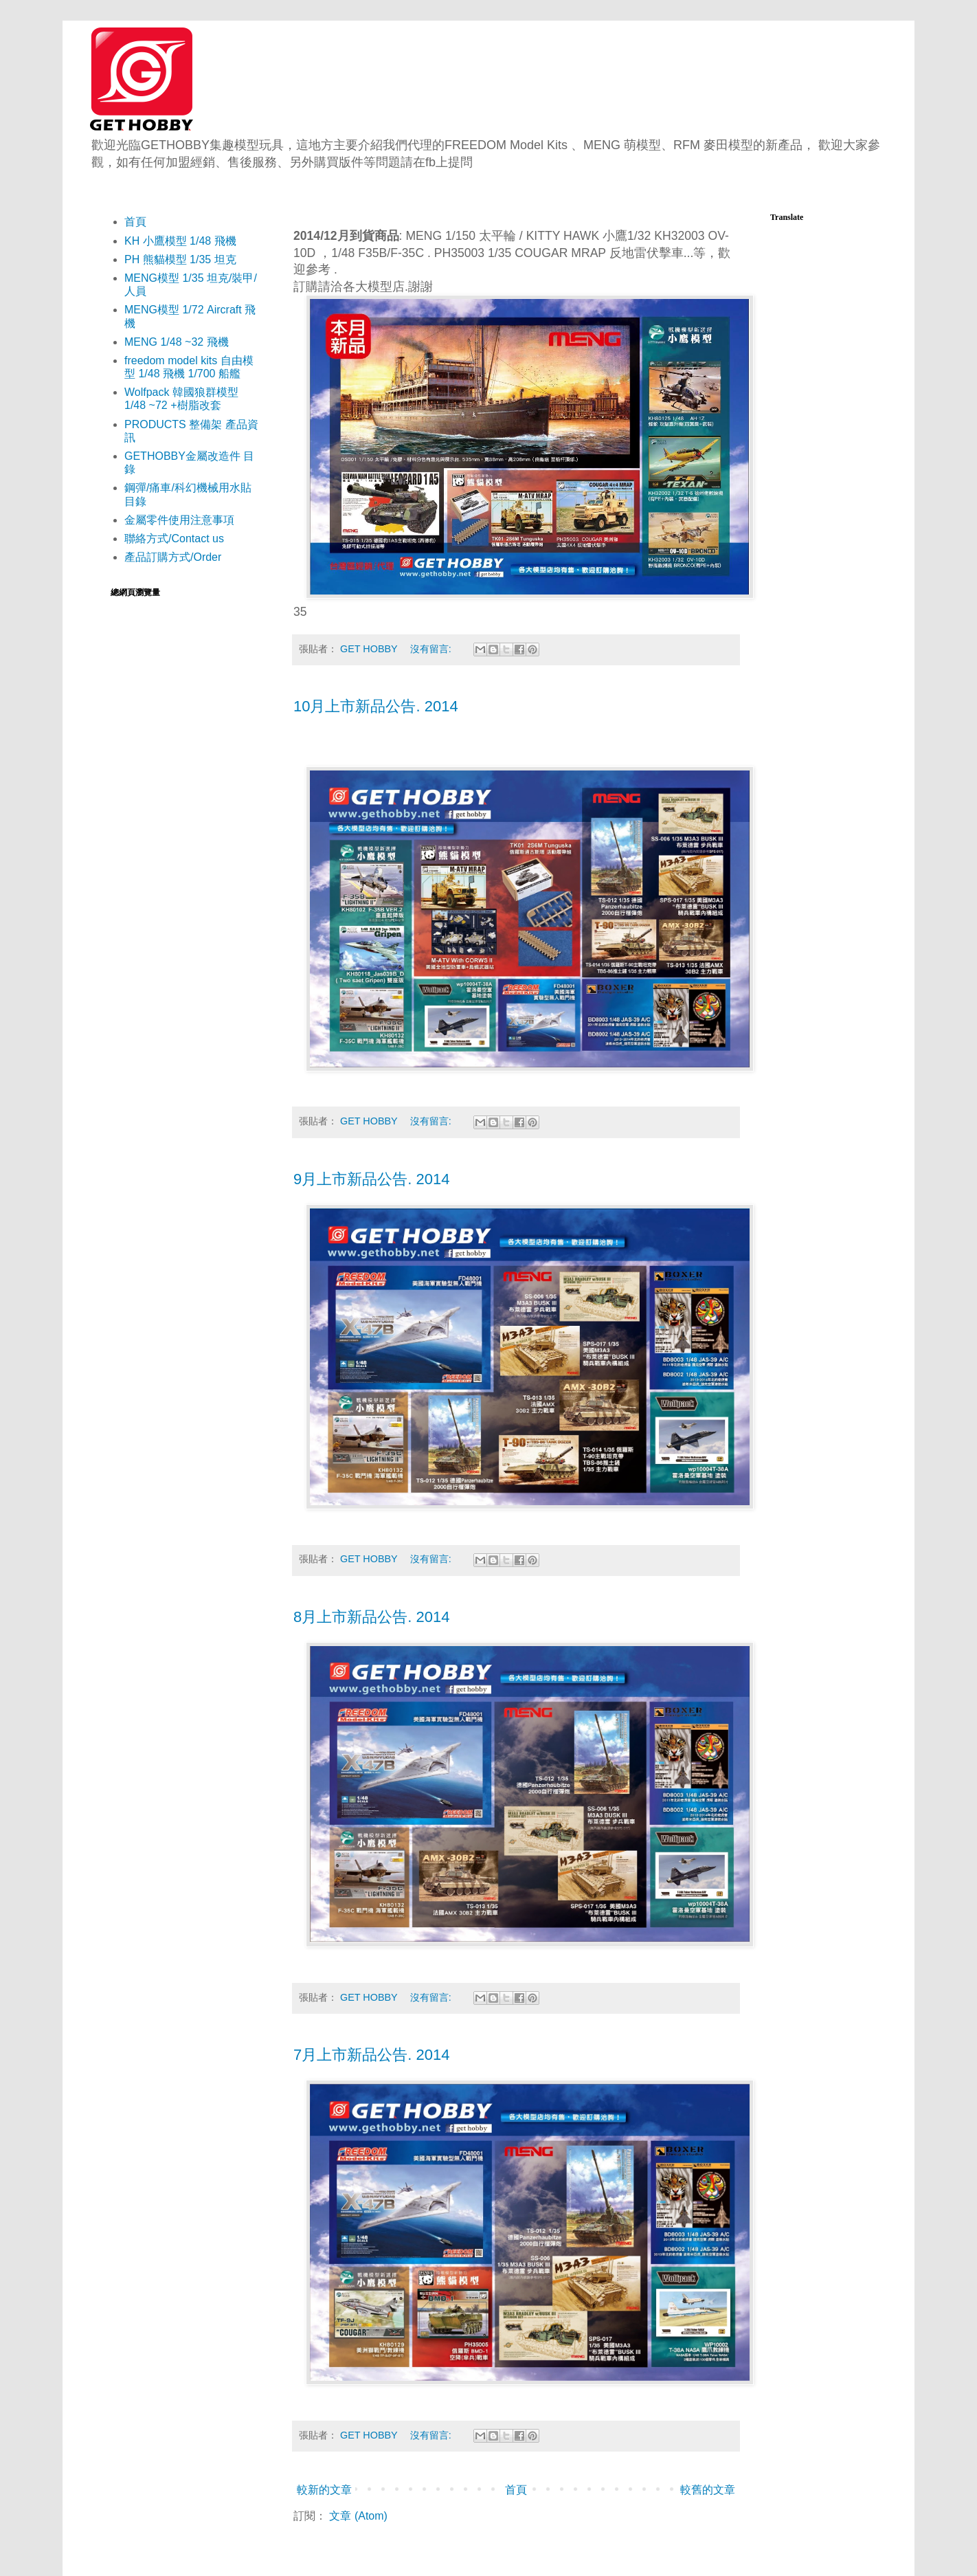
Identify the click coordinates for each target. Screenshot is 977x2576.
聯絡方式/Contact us (174, 538)
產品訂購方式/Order (172, 557)
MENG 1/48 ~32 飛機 (176, 342)
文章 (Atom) (358, 2516)
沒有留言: (432, 648)
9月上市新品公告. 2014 (371, 1179)
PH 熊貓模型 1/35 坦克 (180, 259)
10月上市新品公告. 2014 (375, 706)
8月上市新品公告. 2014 (371, 1616)
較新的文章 (324, 2490)
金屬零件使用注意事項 (179, 520)
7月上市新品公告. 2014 (371, 2054)
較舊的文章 (707, 2490)
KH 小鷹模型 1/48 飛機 (180, 241)
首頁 (516, 2490)
